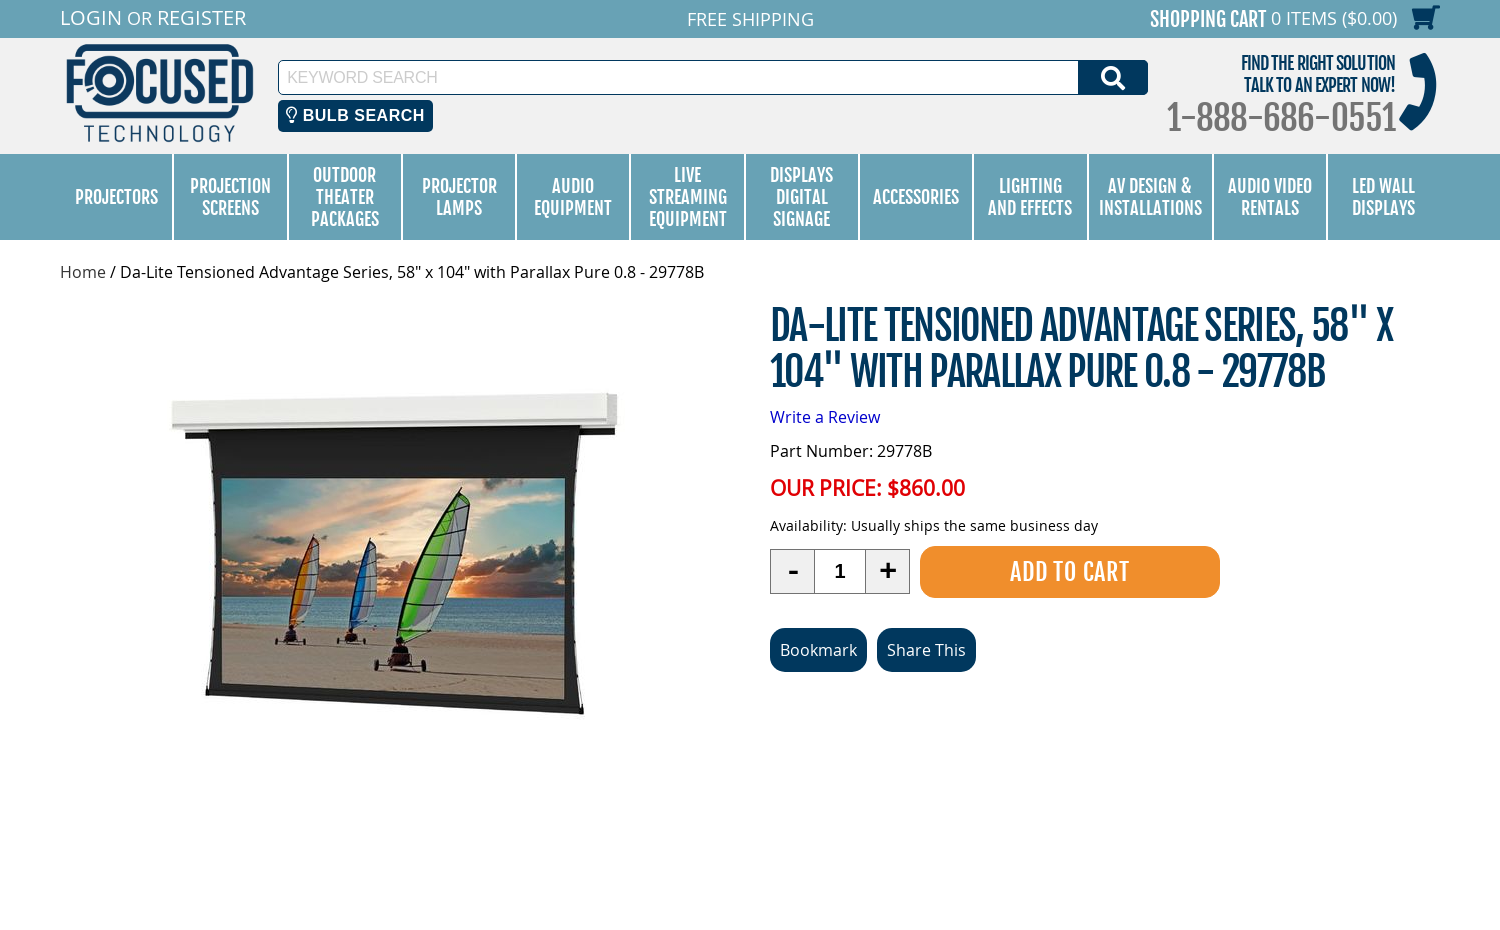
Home (83, 272)
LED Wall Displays (1383, 197)
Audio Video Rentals (1270, 197)
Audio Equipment (573, 197)
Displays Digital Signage (801, 197)
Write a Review (825, 417)
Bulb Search (355, 115)
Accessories (916, 197)
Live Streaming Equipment (688, 197)
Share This (926, 649)
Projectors (116, 197)
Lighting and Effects (1030, 197)
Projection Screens (230, 197)
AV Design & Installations (1150, 197)
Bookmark (818, 649)
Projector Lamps (459, 197)
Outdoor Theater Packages (345, 197)
